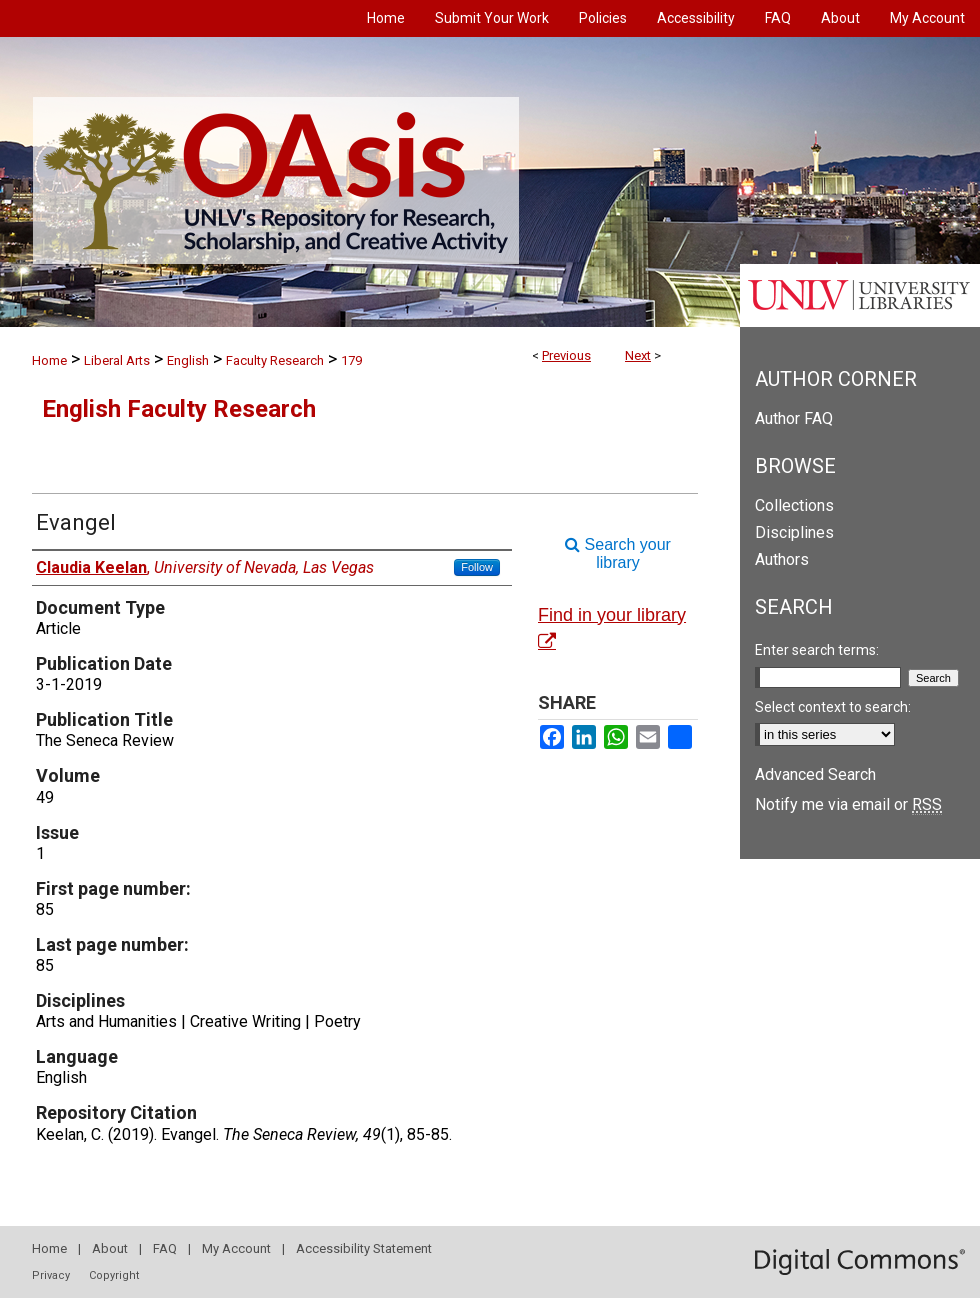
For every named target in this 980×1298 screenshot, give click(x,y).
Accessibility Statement (364, 1248)
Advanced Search (815, 774)
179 (351, 360)
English (188, 360)
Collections (794, 505)
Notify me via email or (848, 804)
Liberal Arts (117, 360)
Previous (566, 355)
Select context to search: (833, 707)
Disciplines (794, 532)
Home (49, 360)
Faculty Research (275, 360)
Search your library (618, 553)
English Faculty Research (179, 409)
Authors (782, 559)
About (110, 1248)
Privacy (51, 1275)
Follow (477, 567)
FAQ (165, 1248)
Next (638, 355)
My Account (236, 1248)
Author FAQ (794, 418)
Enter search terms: (817, 650)
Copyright (114, 1275)
